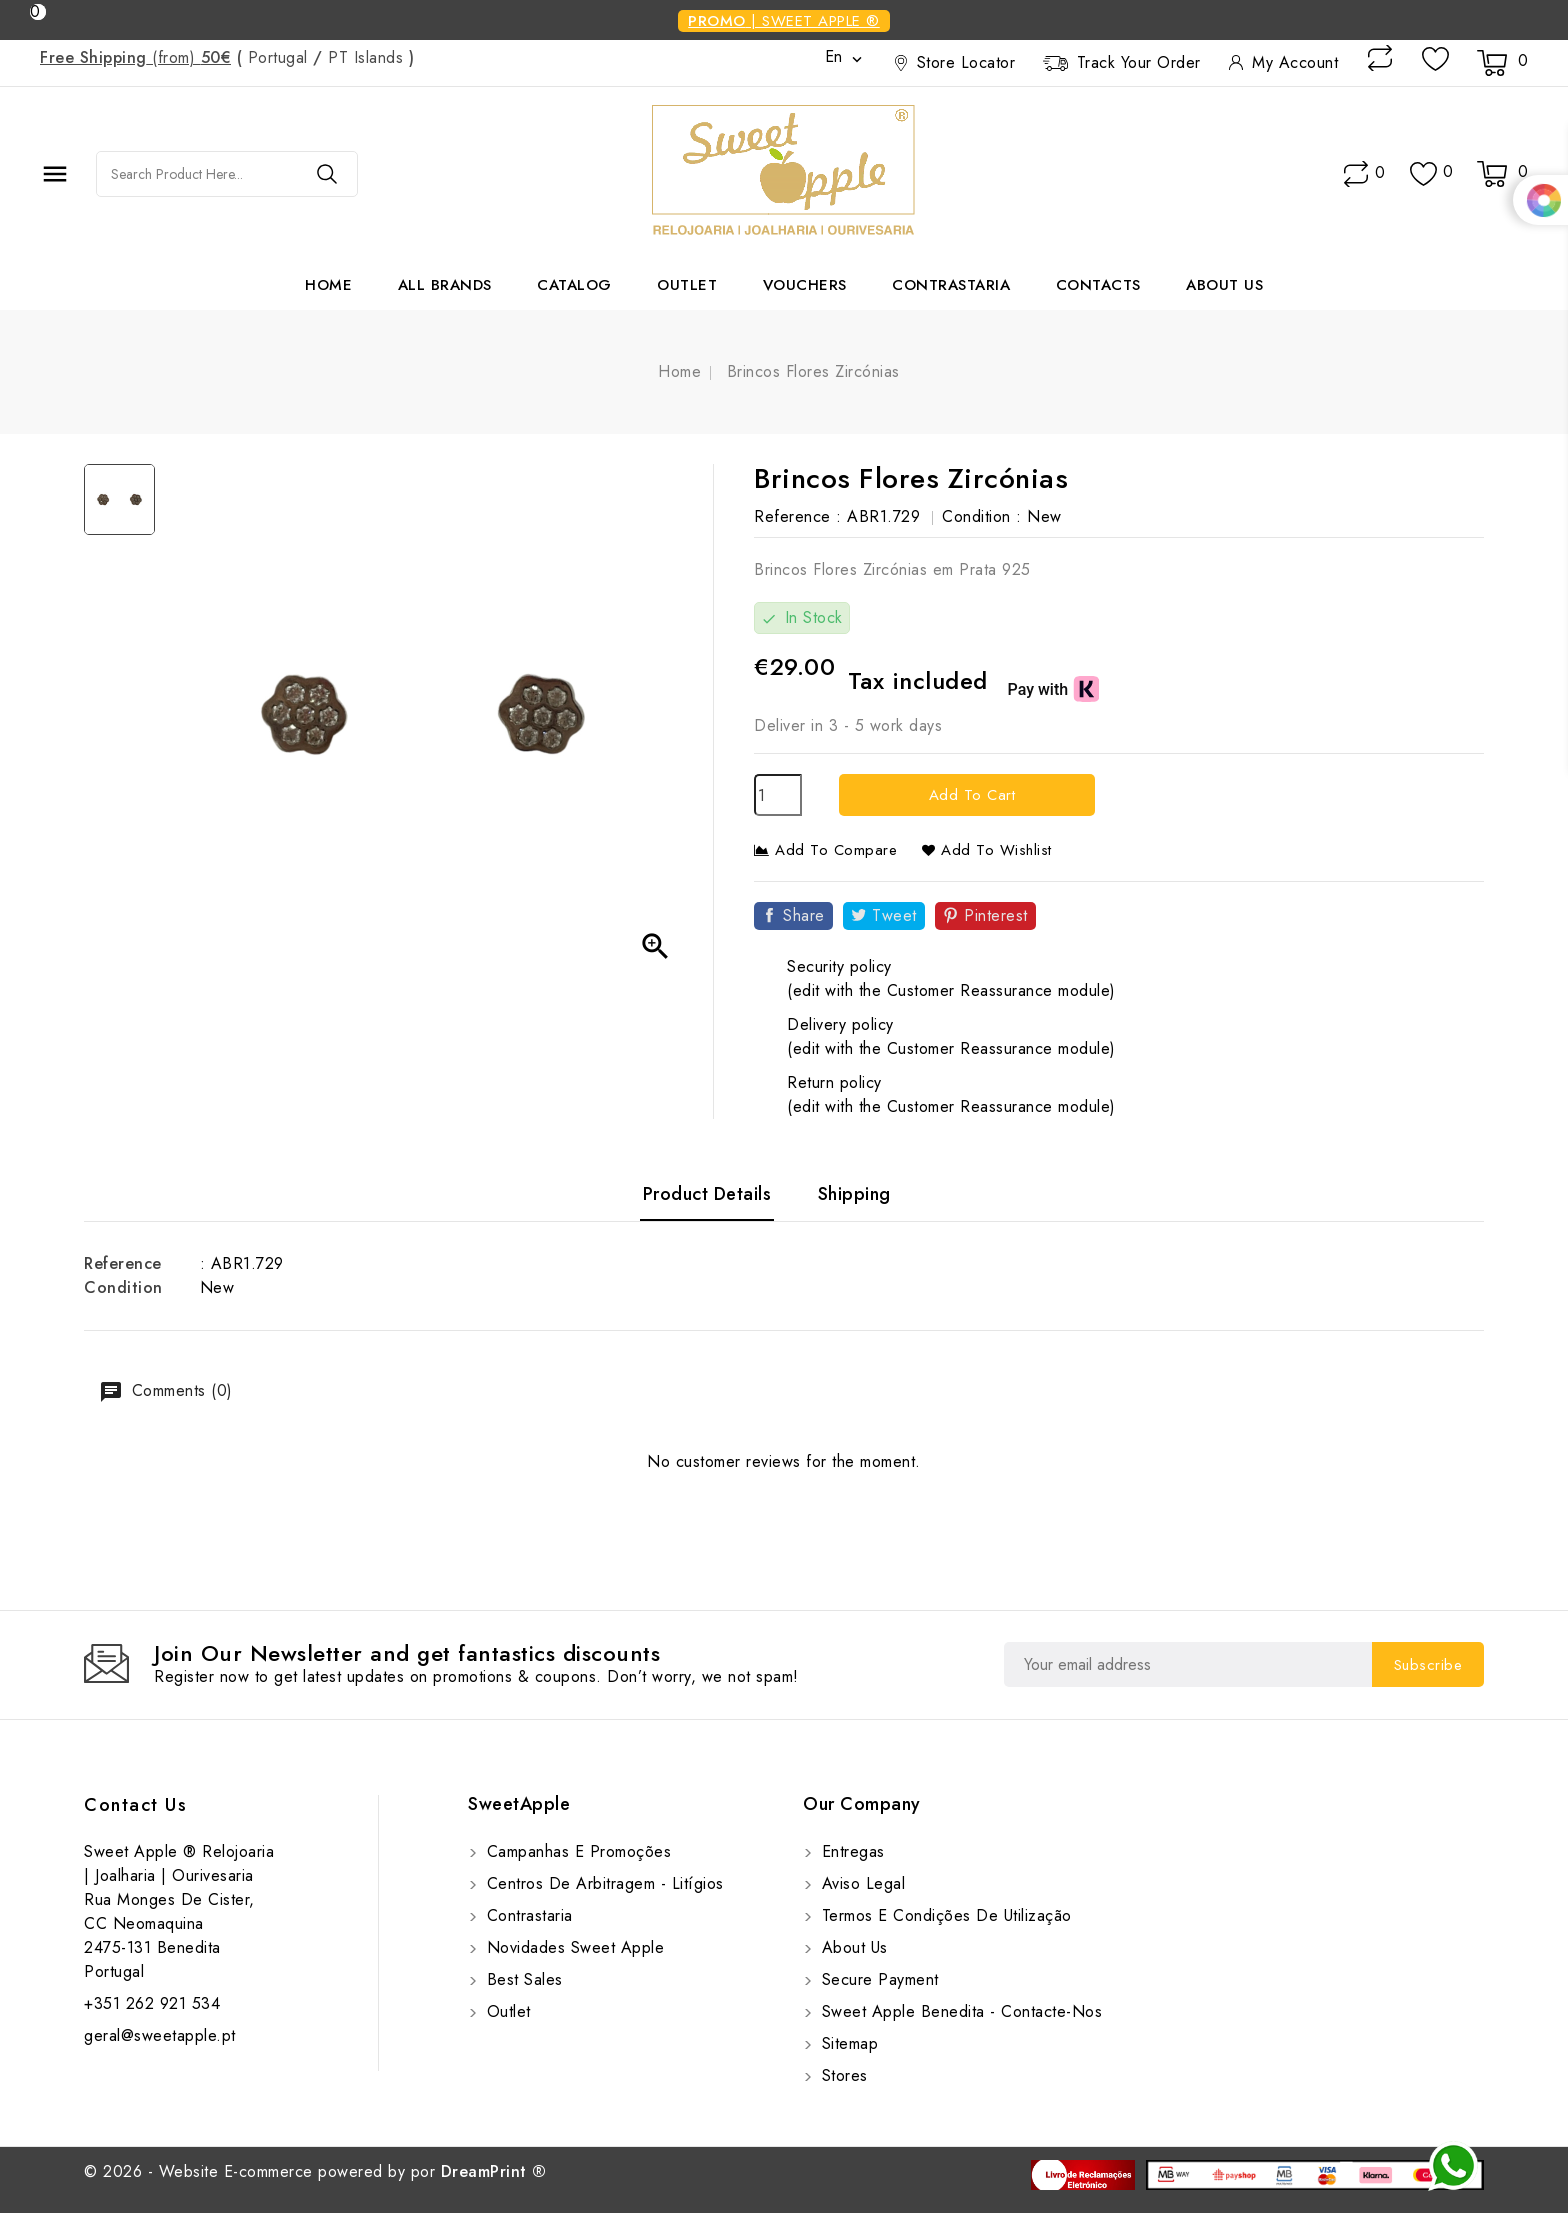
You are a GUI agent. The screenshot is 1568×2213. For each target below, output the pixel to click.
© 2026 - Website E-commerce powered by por (315, 2171)
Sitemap (847, 2043)
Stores (842, 2075)
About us (1224, 285)
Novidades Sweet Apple (572, 1947)
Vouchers (805, 285)
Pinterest (996, 915)
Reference (123, 1263)
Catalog (574, 285)
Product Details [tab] (707, 1194)
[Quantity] (778, 795)
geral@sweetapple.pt (160, 2035)
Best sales (522, 1979)
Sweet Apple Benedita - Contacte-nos (959, 2011)
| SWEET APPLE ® (784, 21)
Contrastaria (951, 285)
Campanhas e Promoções (576, 1851)
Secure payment (877, 1979)
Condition (123, 1287)
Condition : (982, 516)
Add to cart (969, 795)
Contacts (1098, 285)
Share (804, 915)
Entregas (850, 1851)
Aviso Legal (860, 1883)
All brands (445, 285)
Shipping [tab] (854, 1194)
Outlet (687, 285)
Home (328, 285)
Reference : (798, 516)
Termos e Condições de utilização (944, 1915)
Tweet (894, 915)
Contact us (135, 1805)
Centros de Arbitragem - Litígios (602, 1883)
